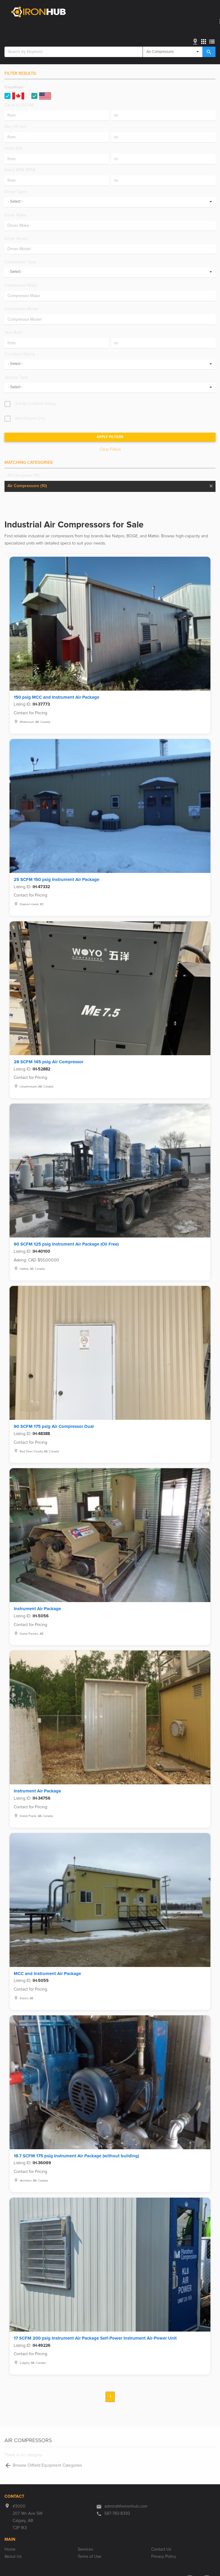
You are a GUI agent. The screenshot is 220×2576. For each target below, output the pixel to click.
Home (10, 2549)
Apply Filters (110, 437)
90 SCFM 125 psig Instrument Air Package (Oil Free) (66, 1244)
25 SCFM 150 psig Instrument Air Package (56, 879)
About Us (13, 2556)
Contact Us (161, 2549)
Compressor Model (21, 309)
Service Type (16, 377)
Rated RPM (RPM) (19, 170)
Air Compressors (27, 486)
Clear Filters (110, 449)
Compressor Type (20, 262)
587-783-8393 (117, 2513)
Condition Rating (19, 354)
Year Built (13, 333)
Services (85, 2549)
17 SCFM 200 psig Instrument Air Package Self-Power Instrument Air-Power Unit (95, 2338)
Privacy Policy (163, 2556)
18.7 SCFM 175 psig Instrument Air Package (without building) (76, 2156)
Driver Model (16, 239)
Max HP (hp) (15, 127)
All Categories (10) (23, 475)
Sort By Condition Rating (35, 404)
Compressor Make (20, 285)
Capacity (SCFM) (19, 105)
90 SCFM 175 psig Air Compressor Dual (54, 1426)
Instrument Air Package (37, 1609)
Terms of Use (89, 2556)
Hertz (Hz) (13, 148)
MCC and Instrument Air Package (47, 1973)
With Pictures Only (30, 418)
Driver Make (15, 215)
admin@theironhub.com (125, 2506)
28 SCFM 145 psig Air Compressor (48, 1062)
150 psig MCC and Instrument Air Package (56, 697)
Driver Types (15, 192)
